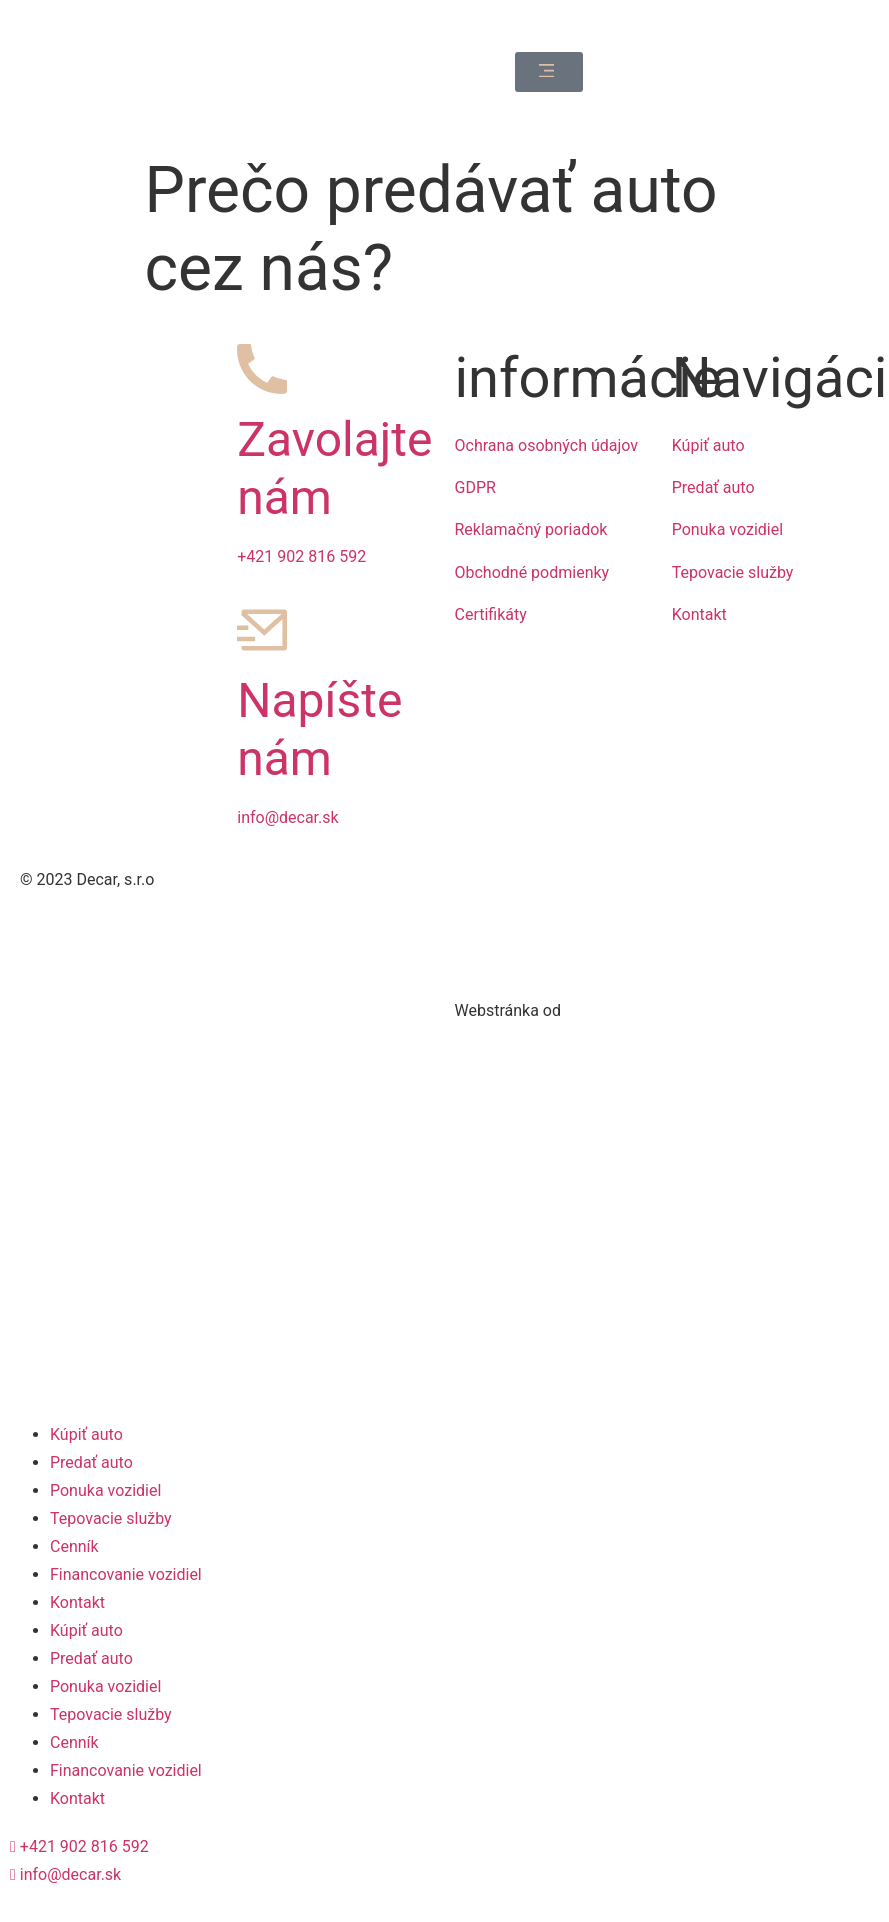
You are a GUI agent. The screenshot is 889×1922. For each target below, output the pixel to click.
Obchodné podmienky (532, 572)
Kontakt (699, 614)
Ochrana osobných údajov (547, 445)
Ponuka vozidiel (727, 529)
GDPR (475, 487)
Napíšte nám (319, 729)
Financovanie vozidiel (126, 1574)
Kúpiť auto (708, 445)
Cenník (74, 1546)
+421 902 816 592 (301, 556)
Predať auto (713, 487)
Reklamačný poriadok (531, 529)
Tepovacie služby (733, 572)
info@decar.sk (287, 817)
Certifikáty (491, 614)
